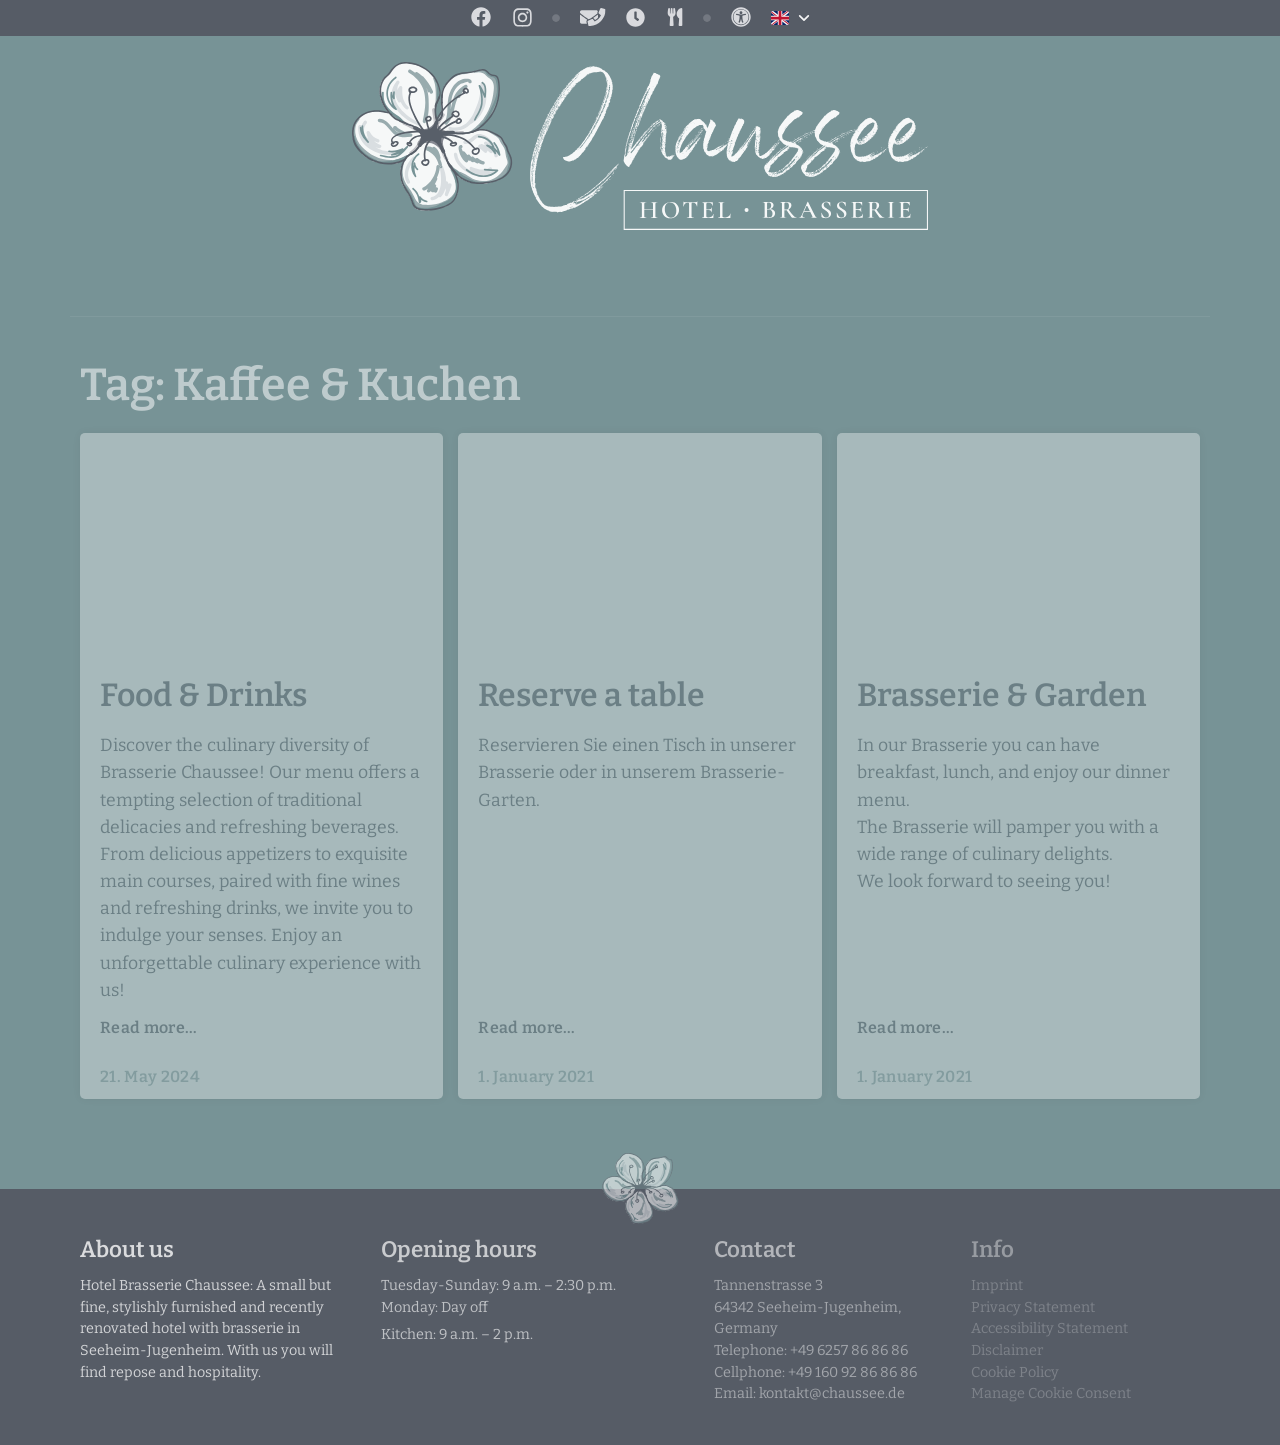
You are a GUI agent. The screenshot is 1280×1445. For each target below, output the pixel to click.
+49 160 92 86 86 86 (852, 1372)
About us (127, 1249)
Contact (755, 1249)
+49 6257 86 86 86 (849, 1350)
